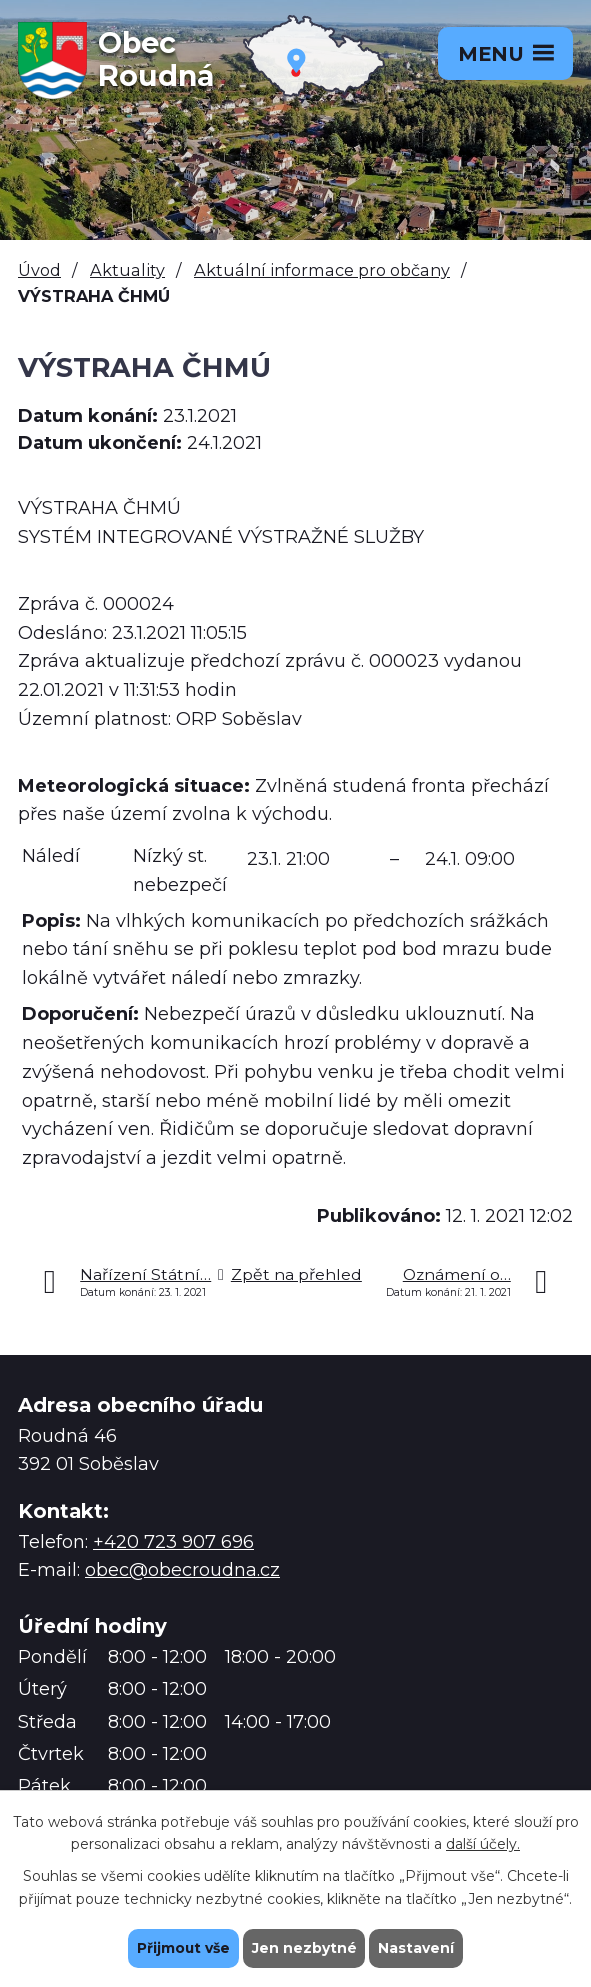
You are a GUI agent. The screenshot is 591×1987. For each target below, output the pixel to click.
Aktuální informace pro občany (322, 270)
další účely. (483, 1844)
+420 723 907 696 (173, 1542)
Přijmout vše (183, 1948)
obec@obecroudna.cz (182, 1570)
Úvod (39, 270)
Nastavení (417, 1948)
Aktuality (127, 270)
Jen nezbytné (304, 1948)
